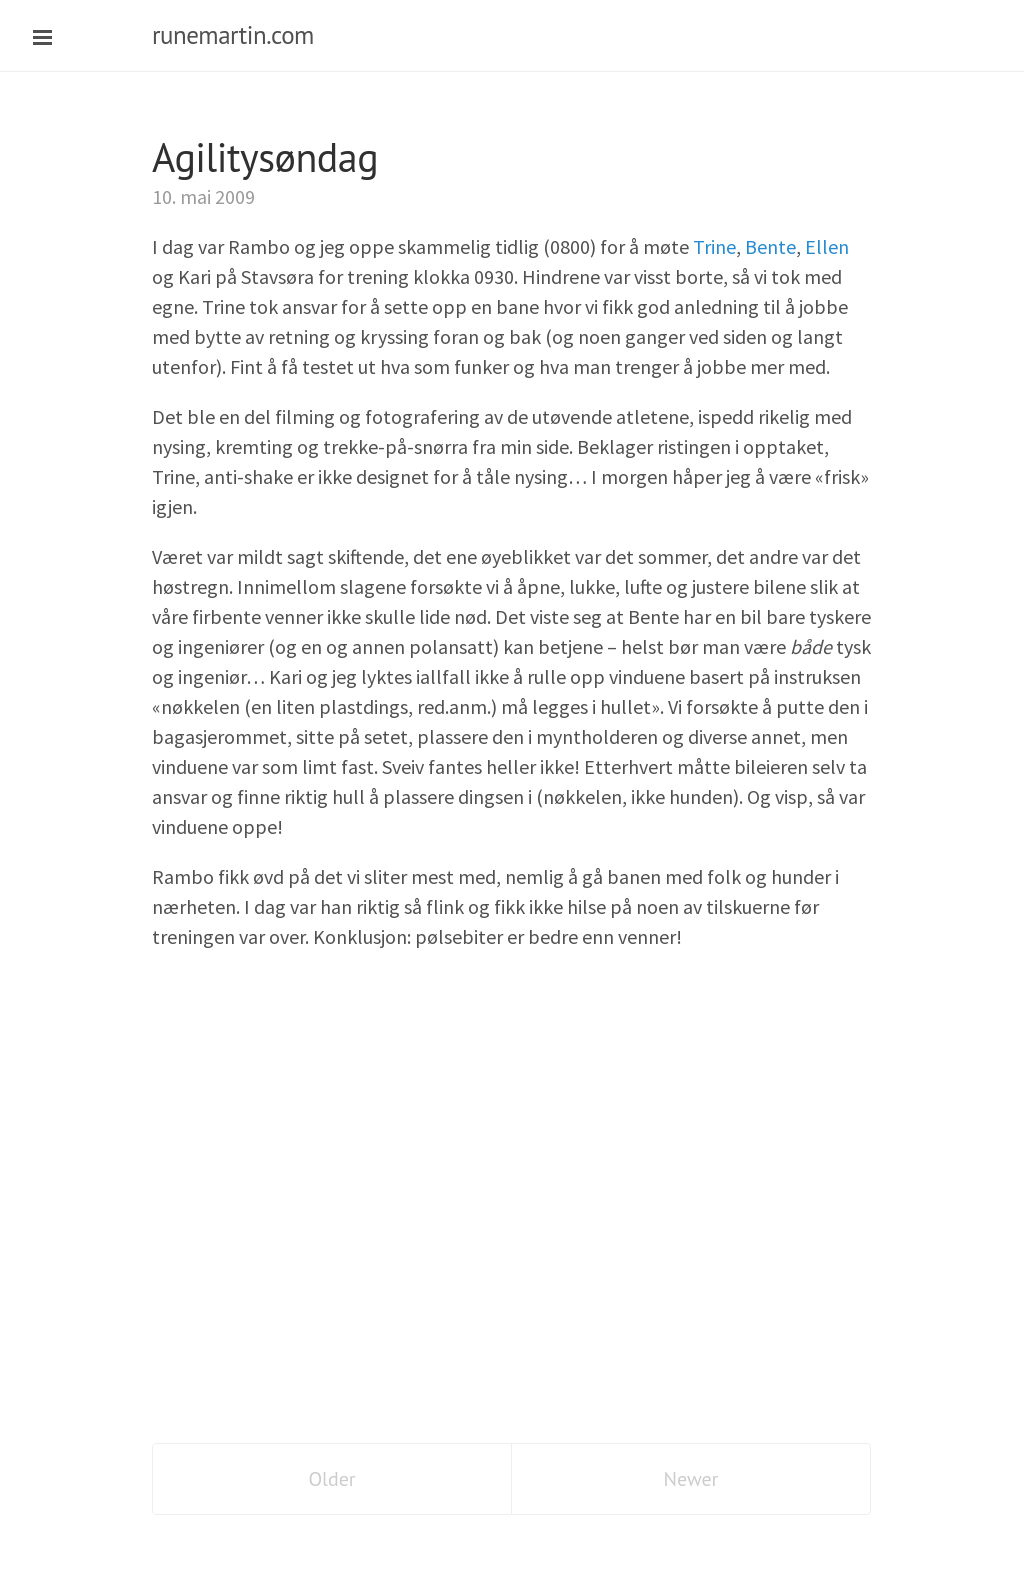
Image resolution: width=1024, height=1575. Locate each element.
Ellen (827, 246)
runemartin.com (233, 35)
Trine (714, 246)
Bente (770, 246)
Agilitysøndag (265, 157)
